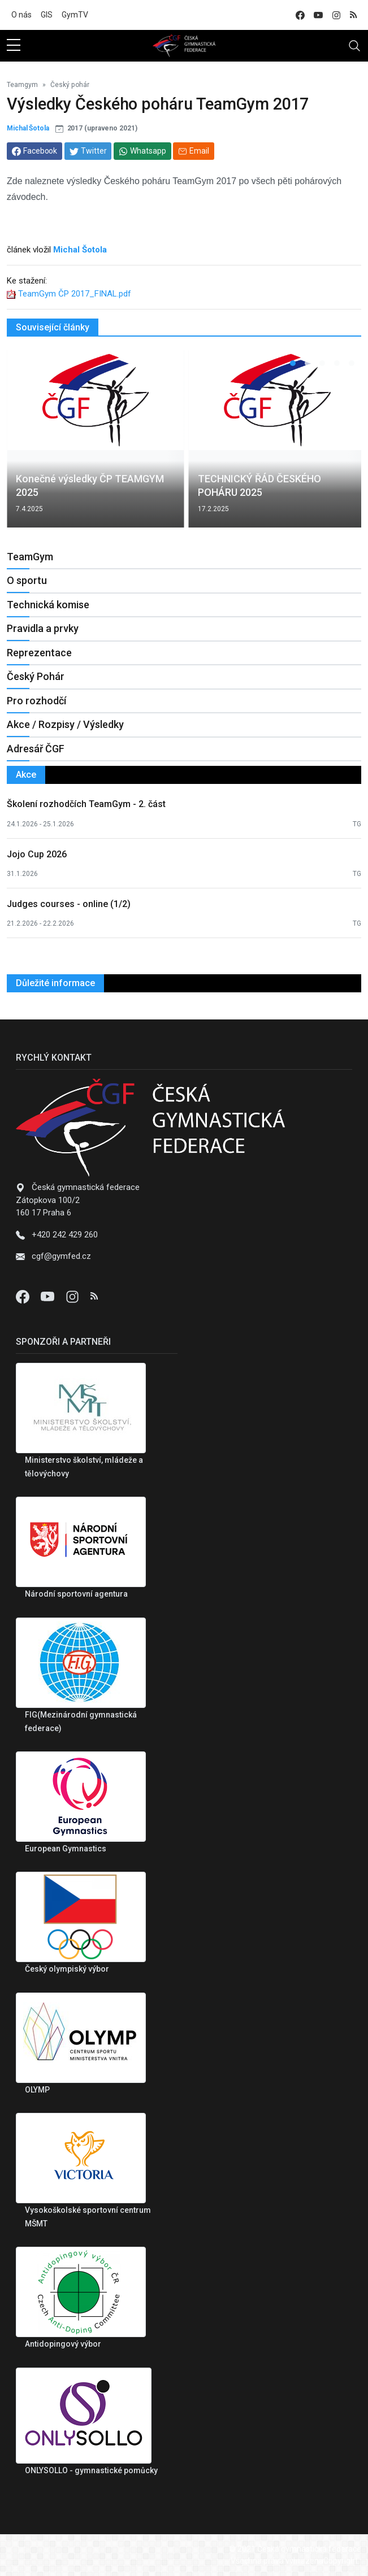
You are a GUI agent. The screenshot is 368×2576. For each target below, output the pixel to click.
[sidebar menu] (13, 46)
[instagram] (336, 15)
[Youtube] (49, 1296)
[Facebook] (24, 1296)
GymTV (75, 14)
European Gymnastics (65, 1848)
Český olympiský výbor (67, 1968)
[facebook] (300, 15)
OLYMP (37, 2089)
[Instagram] (73, 1296)
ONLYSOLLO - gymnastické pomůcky (91, 2470)
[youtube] (318, 15)
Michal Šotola (28, 128)
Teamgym (22, 85)
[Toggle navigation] (354, 46)
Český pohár (69, 85)
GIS (47, 14)
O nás (21, 14)
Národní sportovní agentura (76, 1593)
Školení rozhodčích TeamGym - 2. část (86, 804)
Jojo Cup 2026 (37, 854)
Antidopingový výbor (63, 2343)
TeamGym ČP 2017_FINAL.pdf (74, 294)
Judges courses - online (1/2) (69, 904)
